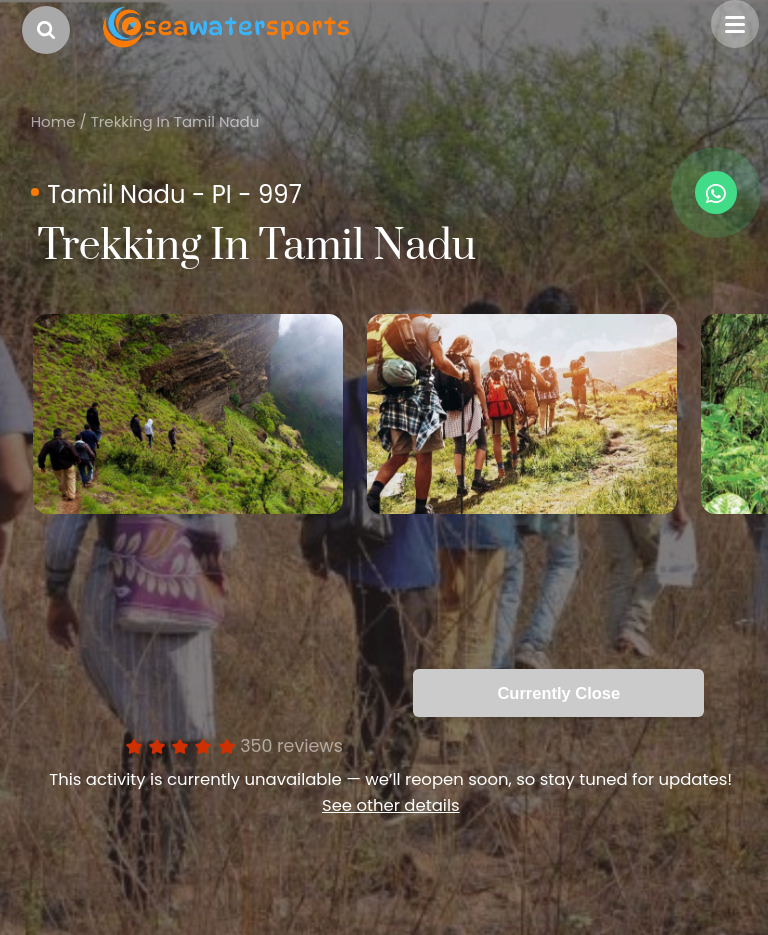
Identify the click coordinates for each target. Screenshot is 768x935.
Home (53, 121)
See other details (391, 805)
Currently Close (558, 693)
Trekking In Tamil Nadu (175, 121)
